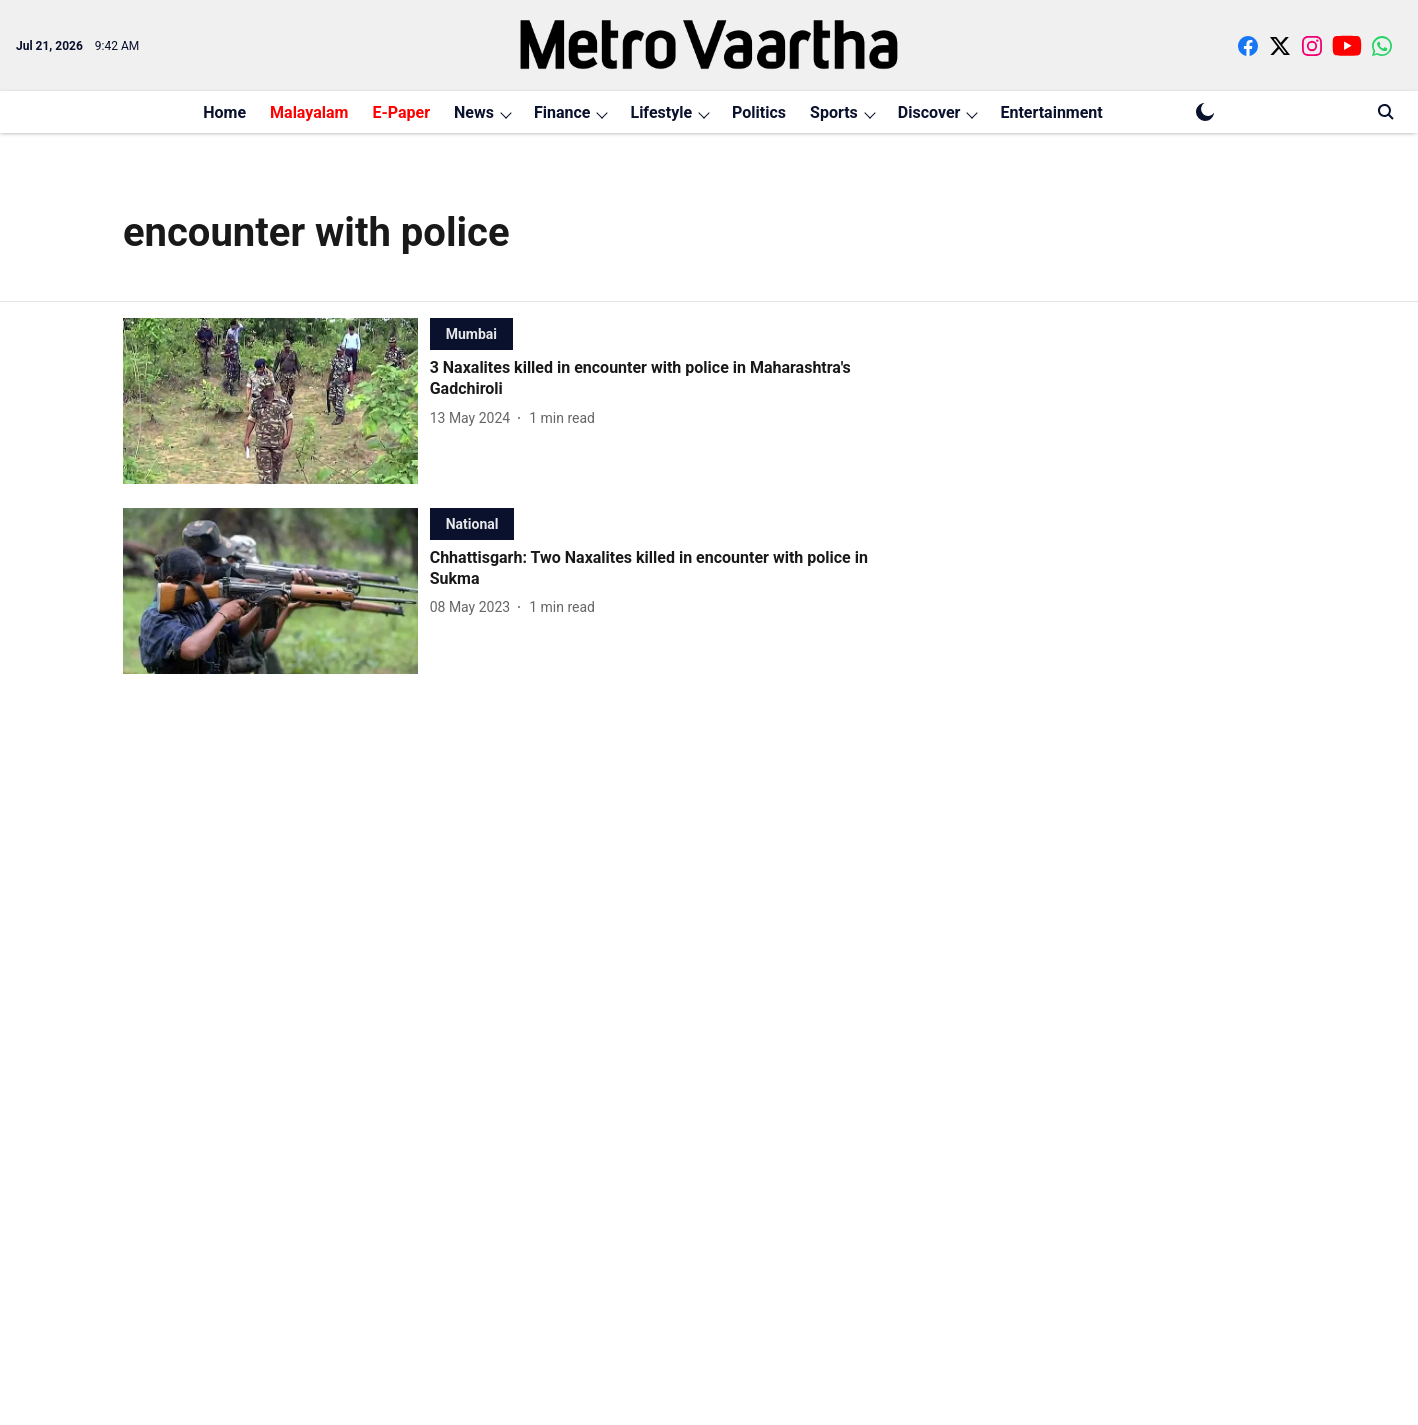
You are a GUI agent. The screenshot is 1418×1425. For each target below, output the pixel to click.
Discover (929, 112)
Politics (759, 112)
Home (224, 112)
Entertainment (1051, 112)
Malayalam (309, 112)
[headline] (660, 379)
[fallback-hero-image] (276, 401)
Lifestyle (661, 112)
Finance (562, 112)
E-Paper (401, 112)
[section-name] (471, 333)
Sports (834, 112)
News (474, 112)
